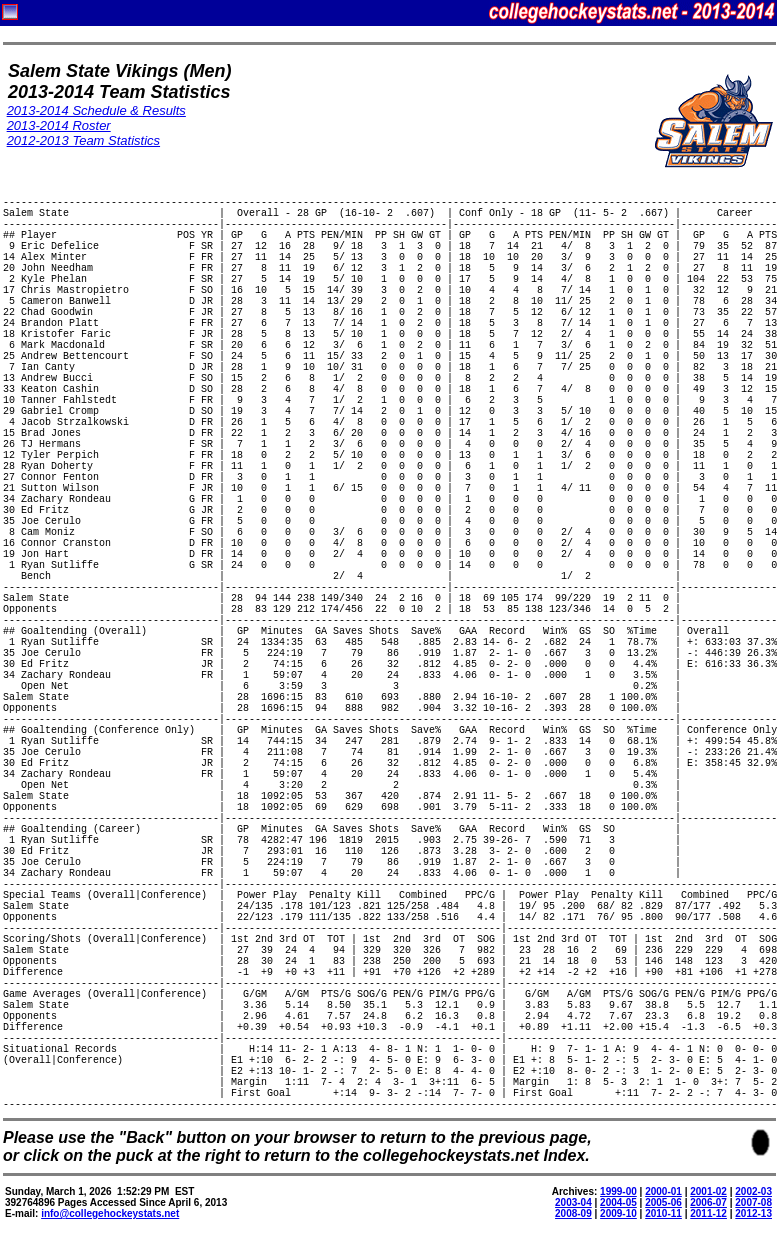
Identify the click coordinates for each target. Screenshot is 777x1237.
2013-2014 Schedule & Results (96, 110)
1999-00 (618, 1191)
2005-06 (663, 1202)
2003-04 (573, 1202)
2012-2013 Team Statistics (83, 140)
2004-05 (618, 1202)
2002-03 (753, 1191)
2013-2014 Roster (59, 125)
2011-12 (708, 1213)
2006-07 (708, 1202)
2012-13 (753, 1213)
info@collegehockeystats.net (110, 1213)
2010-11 (663, 1213)
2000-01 (663, 1191)
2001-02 (708, 1191)
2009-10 (618, 1213)
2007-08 (753, 1202)
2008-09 (573, 1213)
